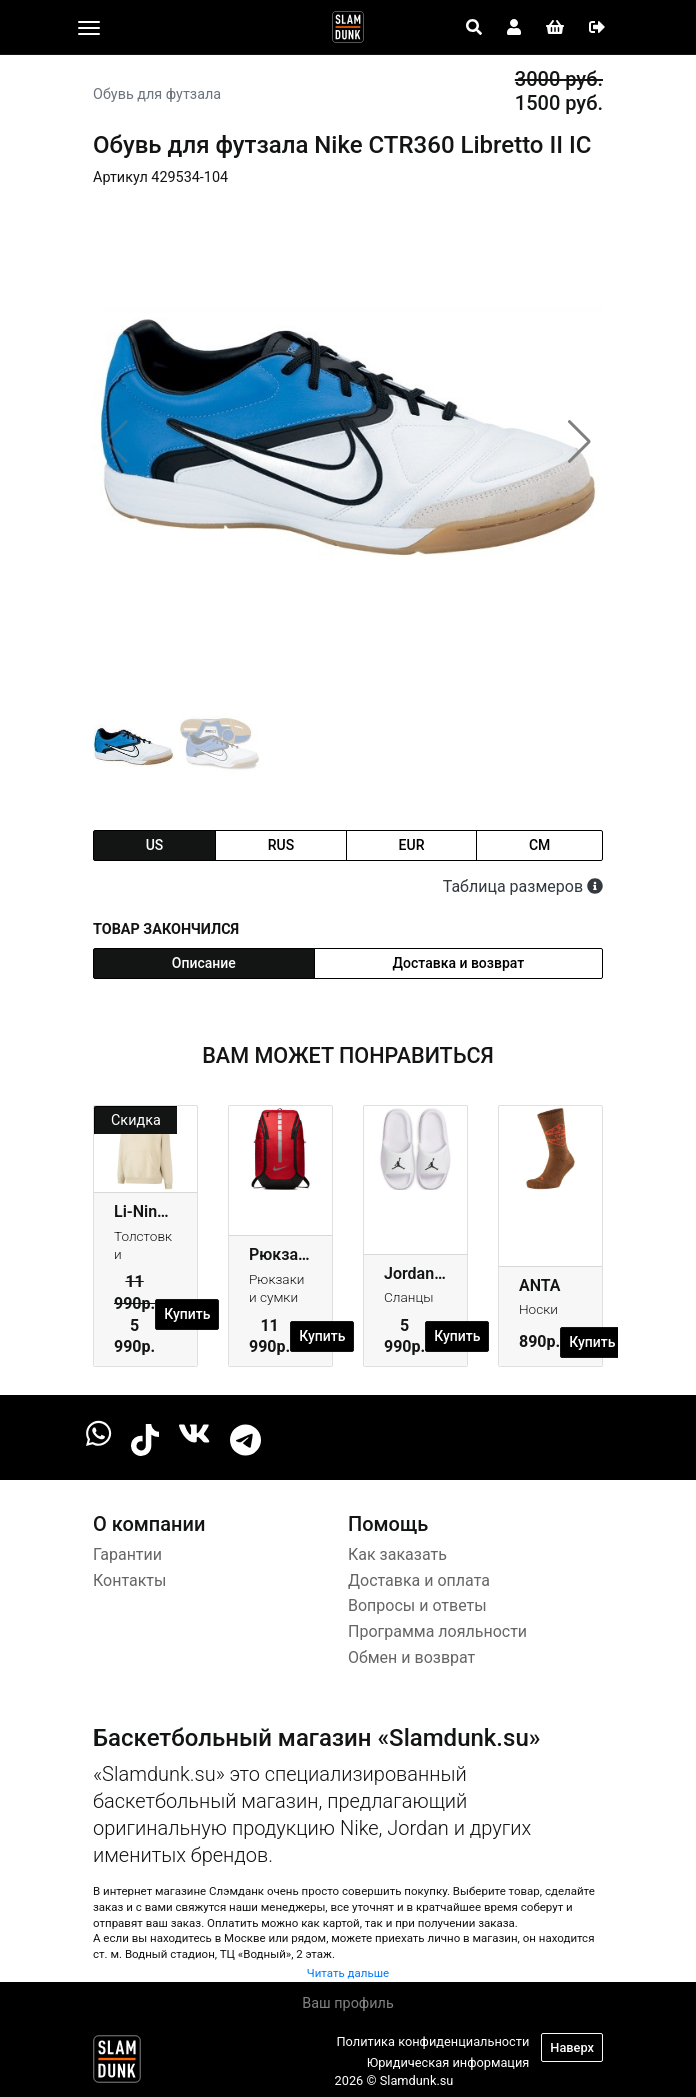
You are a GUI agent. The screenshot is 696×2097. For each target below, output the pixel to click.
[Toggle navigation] (89, 28)
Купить (187, 1314)
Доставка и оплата (419, 1580)
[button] (579, 442)
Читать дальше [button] (348, 1973)
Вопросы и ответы (417, 1605)
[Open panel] (474, 28)
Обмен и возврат (411, 1657)
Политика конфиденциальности (432, 2041)
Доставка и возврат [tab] (459, 963)
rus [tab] (281, 845)
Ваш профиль (347, 2003)
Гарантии (127, 1554)
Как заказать (397, 1554)
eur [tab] (412, 845)
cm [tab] (539, 845)
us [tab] (155, 845)
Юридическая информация (448, 2062)
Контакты (129, 1580)
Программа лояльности (437, 1631)
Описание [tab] (204, 963)
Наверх (572, 2047)
